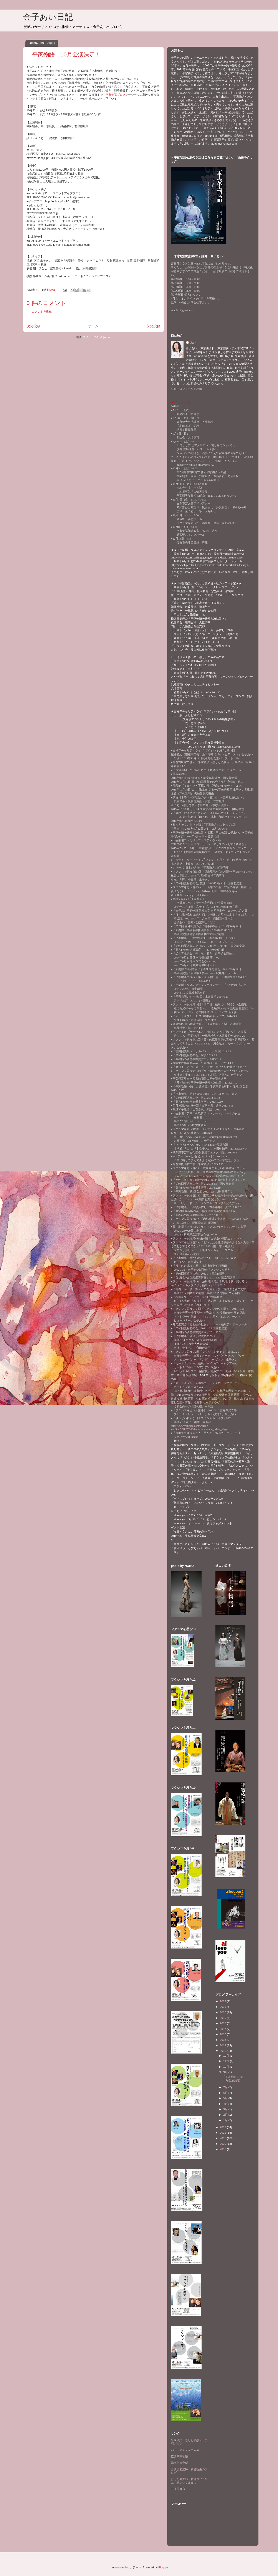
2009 (223, 2143)
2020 (223, 2012)
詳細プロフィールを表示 (186, 388)
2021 (223, 2006)
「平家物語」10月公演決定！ (232, 2078)
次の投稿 (33, 326)
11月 (226, 2061)
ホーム (93, 326)
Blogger (163, 2567)
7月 (225, 2087)
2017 (223, 2029)
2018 (223, 2023)
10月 (226, 2066)
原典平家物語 (179, 2456)
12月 (226, 2055)
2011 (223, 2132)
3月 (225, 2109)
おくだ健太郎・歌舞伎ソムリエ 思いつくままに (189, 2480)
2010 (223, 2138)
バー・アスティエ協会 (185, 2450)
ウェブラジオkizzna (186, 1436)
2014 (223, 2045)
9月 (225, 2072)
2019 (223, 2017)
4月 (225, 2103)
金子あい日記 (48, 16)
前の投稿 (153, 326)
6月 (225, 2092)
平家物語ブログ (115, 94)
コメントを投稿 (42, 311)
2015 (223, 2039)
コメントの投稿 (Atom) (97, 337)
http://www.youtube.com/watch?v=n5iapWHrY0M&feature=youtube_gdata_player (199, 1427)
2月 (225, 2114)
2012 (223, 2127)
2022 (223, 2001)
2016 (223, 2034)
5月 (225, 2098)
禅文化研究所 (179, 2462)
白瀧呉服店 (178, 2488)
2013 (223, 2050)
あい (193, 342)
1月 (225, 2120)
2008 (223, 2149)
